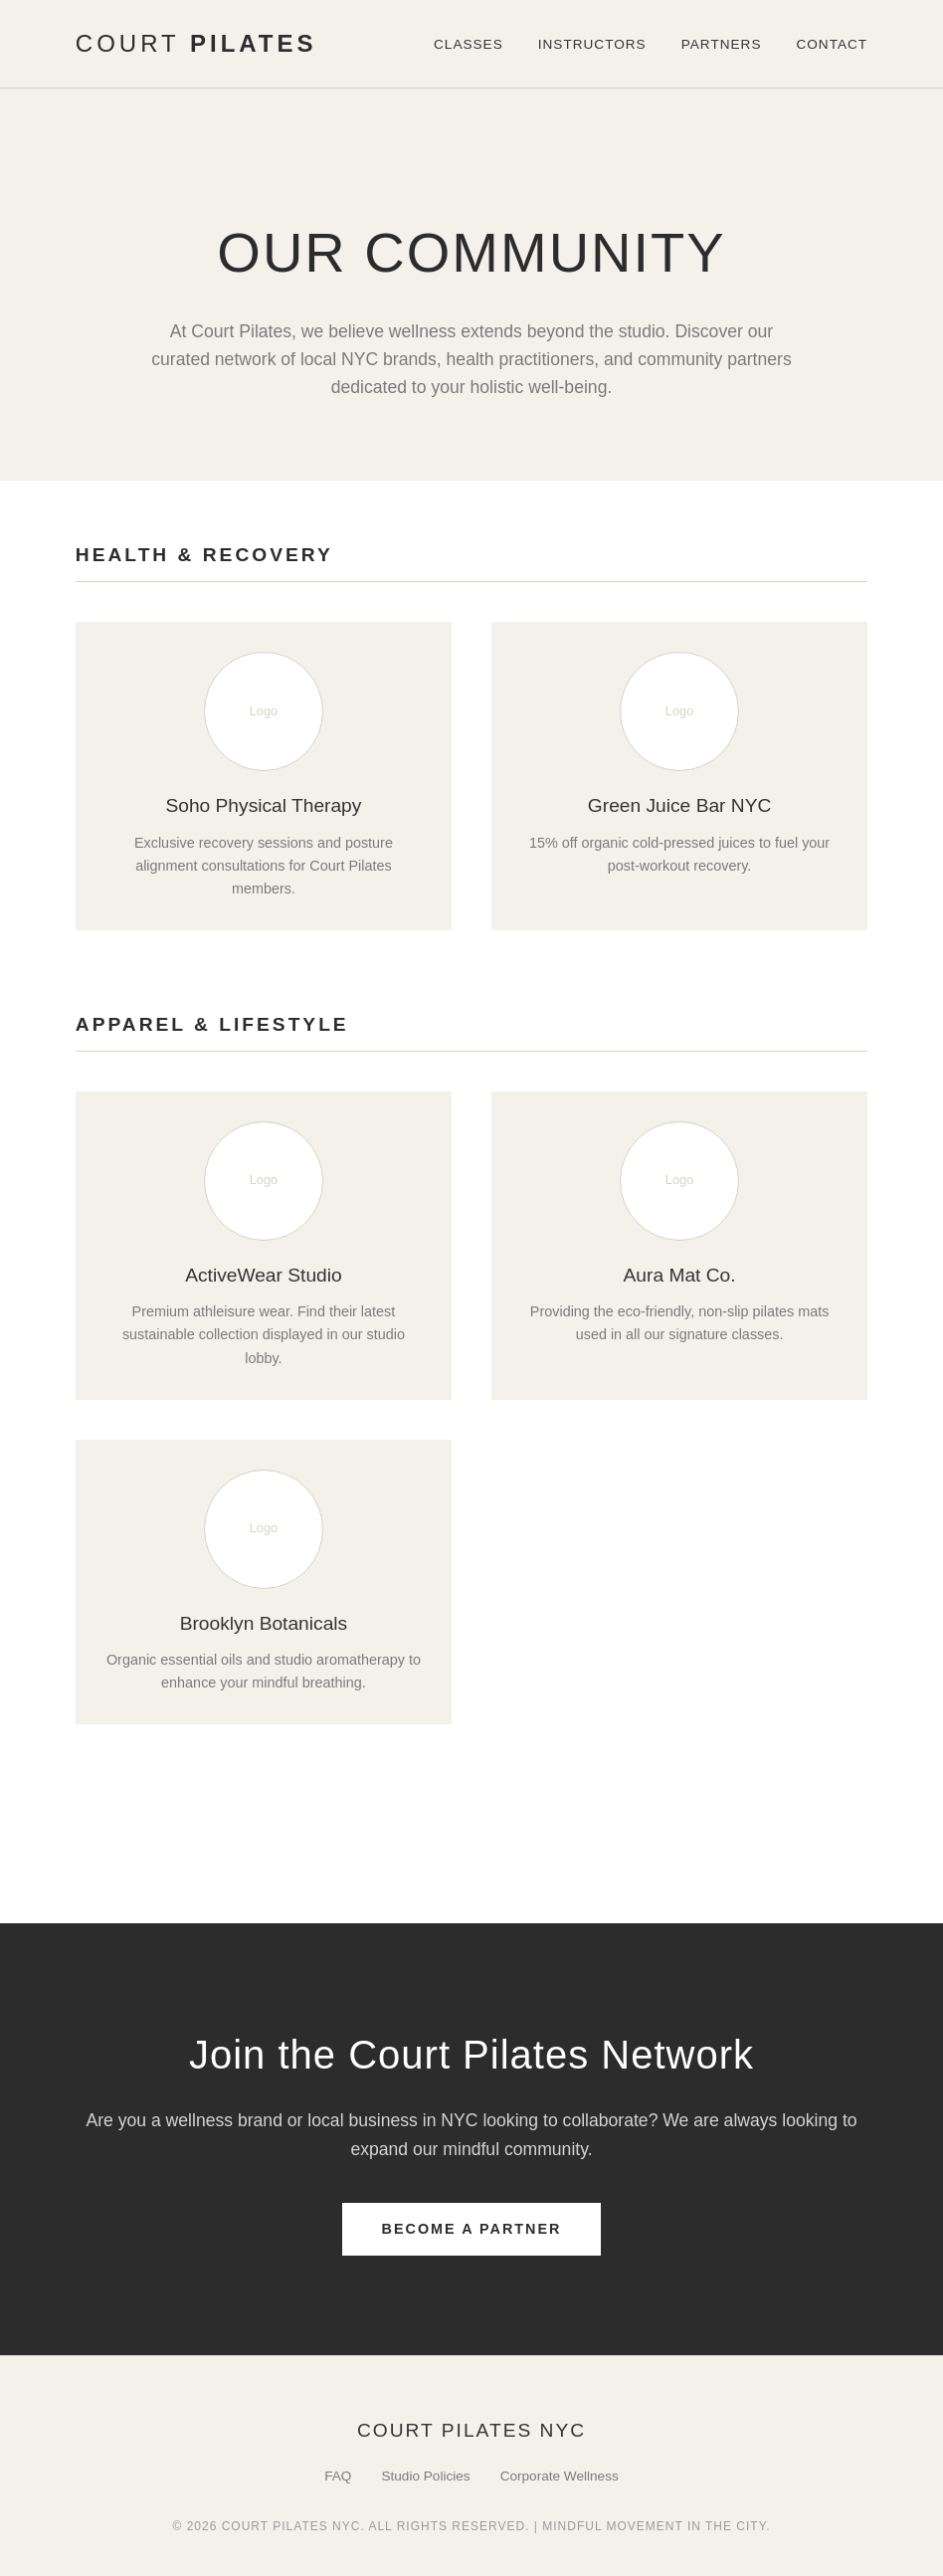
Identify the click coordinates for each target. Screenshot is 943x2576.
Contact (831, 44)
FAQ (337, 2476)
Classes (468, 44)
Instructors (592, 44)
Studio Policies (425, 2476)
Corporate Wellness (559, 2476)
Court (196, 43)
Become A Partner (472, 2229)
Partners (721, 44)
